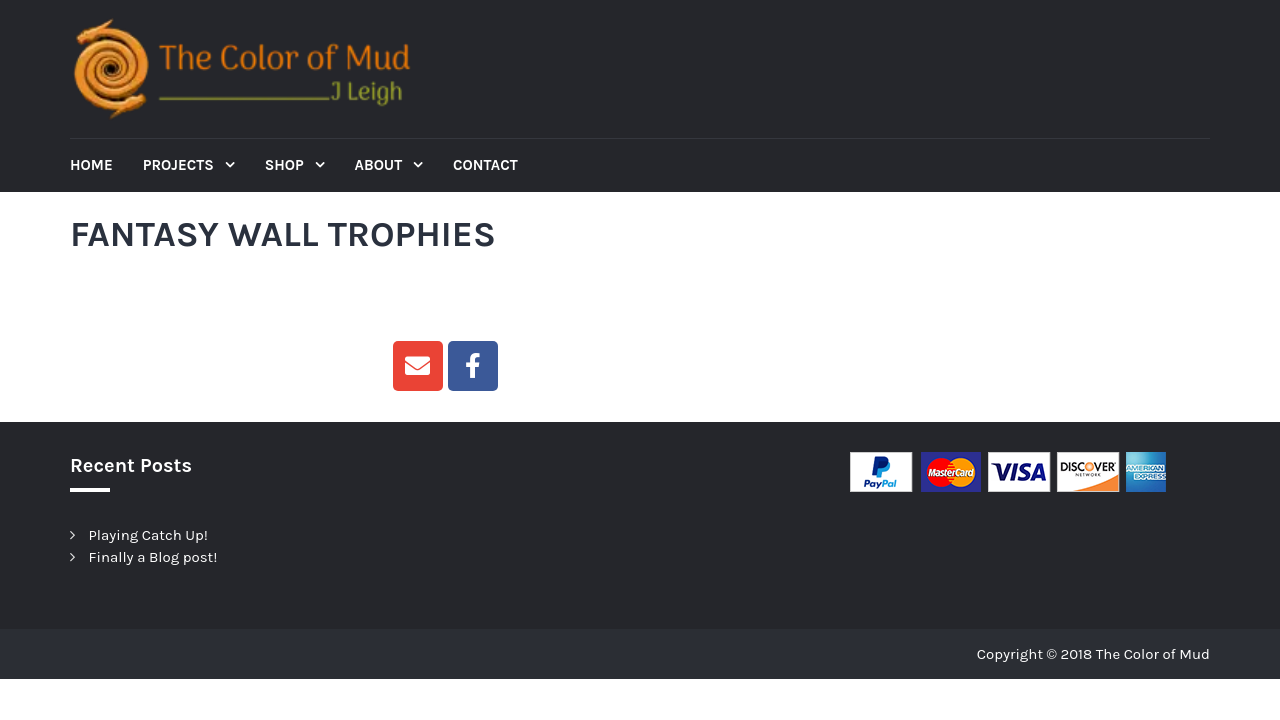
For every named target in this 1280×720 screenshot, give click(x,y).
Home (91, 165)
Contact (485, 165)
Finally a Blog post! (153, 557)
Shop (286, 165)
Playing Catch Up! (148, 535)
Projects (180, 165)
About (380, 165)
